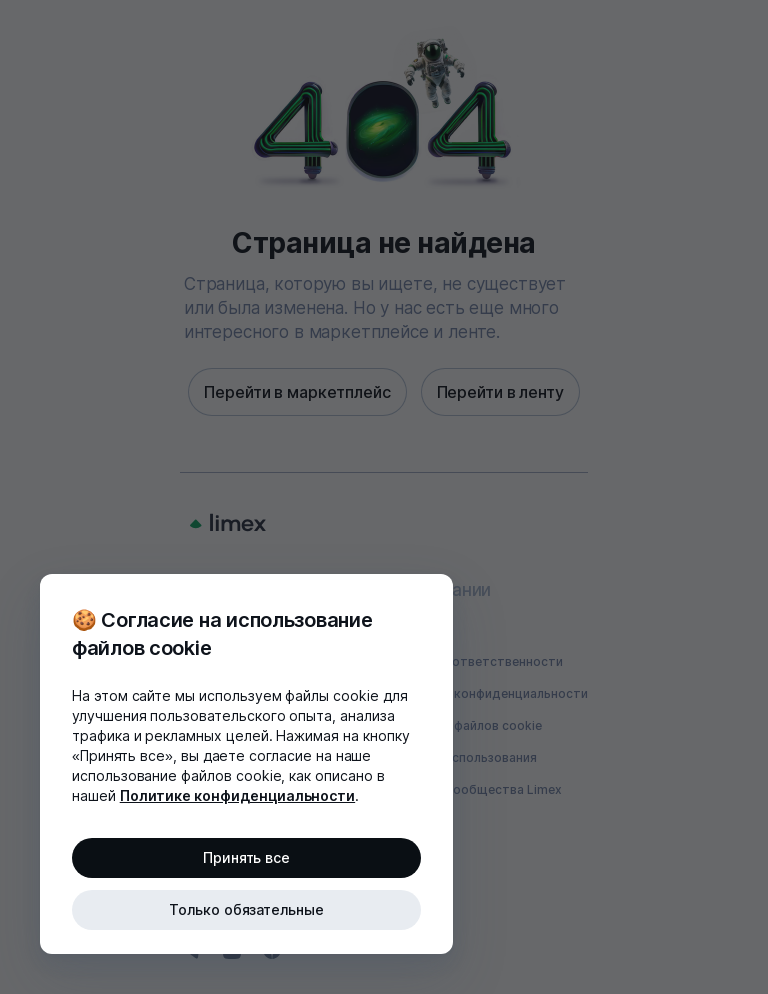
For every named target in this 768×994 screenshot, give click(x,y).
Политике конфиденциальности (238, 795)
